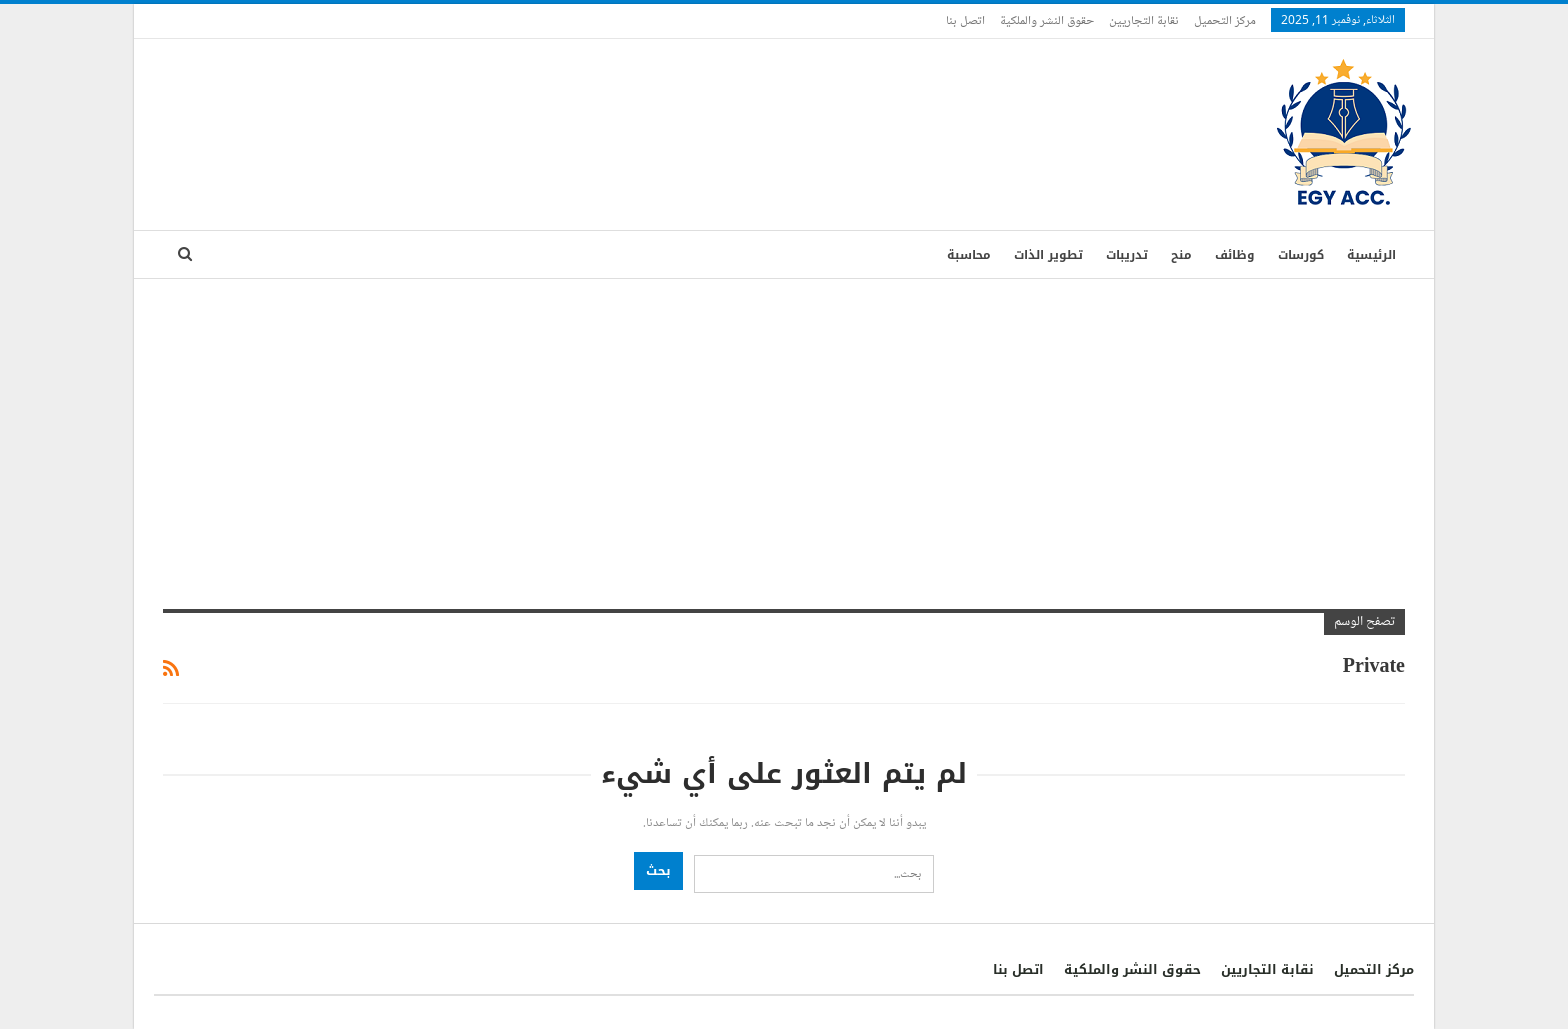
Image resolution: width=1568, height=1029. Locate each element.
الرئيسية (1371, 255)
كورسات (1301, 255)
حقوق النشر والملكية (1047, 20)
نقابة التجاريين (1144, 20)
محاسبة (969, 255)
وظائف (1235, 255)
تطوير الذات (1048, 255)
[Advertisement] (784, 429)
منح (1181, 255)
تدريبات (1127, 255)
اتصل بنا (965, 20)
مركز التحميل (1225, 20)
